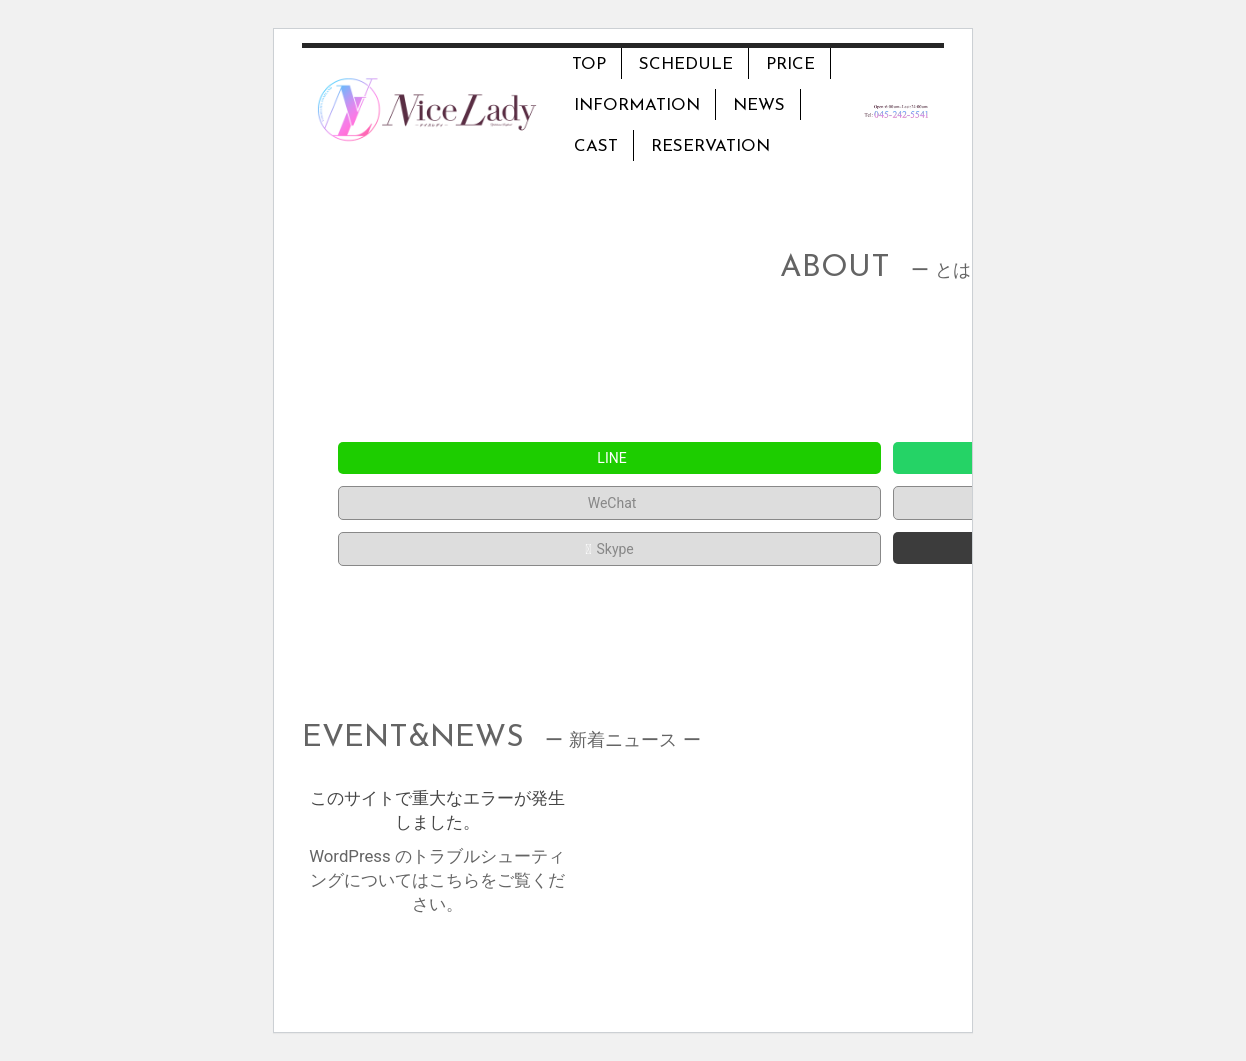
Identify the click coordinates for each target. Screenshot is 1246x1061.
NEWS (759, 105)
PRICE (790, 64)
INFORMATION (637, 105)
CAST (596, 146)
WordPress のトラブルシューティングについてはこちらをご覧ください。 (437, 880)
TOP (589, 64)
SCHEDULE (686, 64)
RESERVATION (710, 146)
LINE (609, 458)
